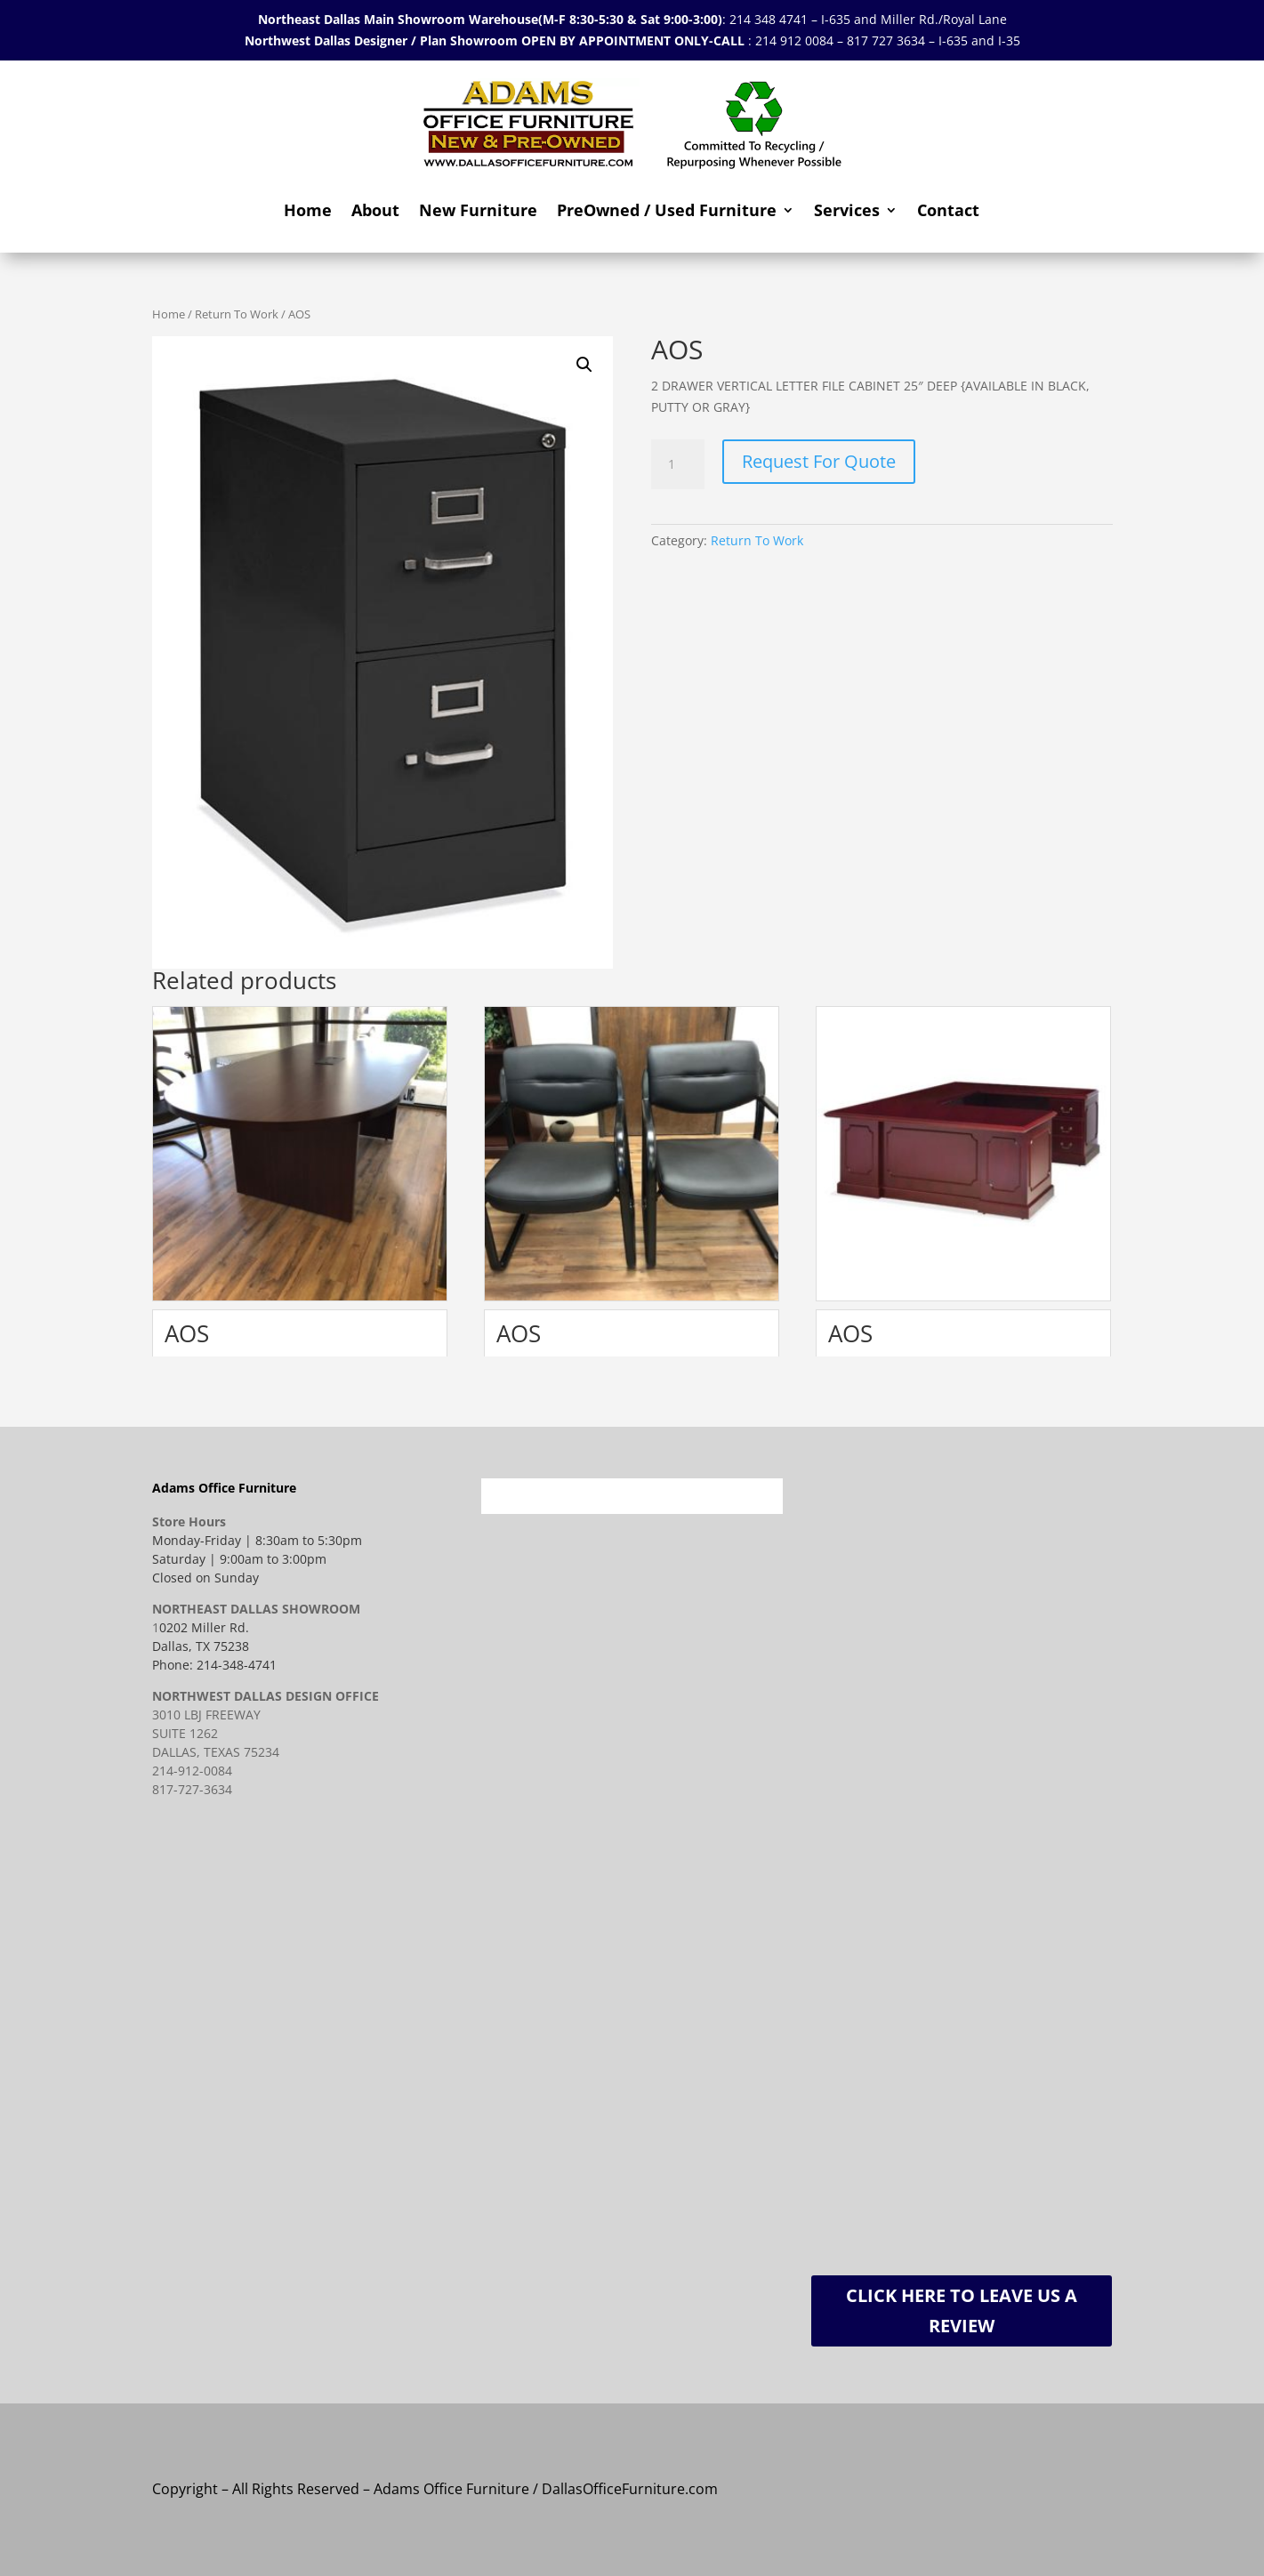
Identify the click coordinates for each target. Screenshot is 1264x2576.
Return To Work (236, 314)
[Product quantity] (677, 464)
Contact (948, 210)
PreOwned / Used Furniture (667, 210)
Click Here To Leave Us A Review (961, 2310)
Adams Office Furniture (224, 1487)
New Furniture (478, 210)
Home (308, 210)
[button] (584, 365)
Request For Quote (819, 461)
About (375, 210)
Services (847, 210)
